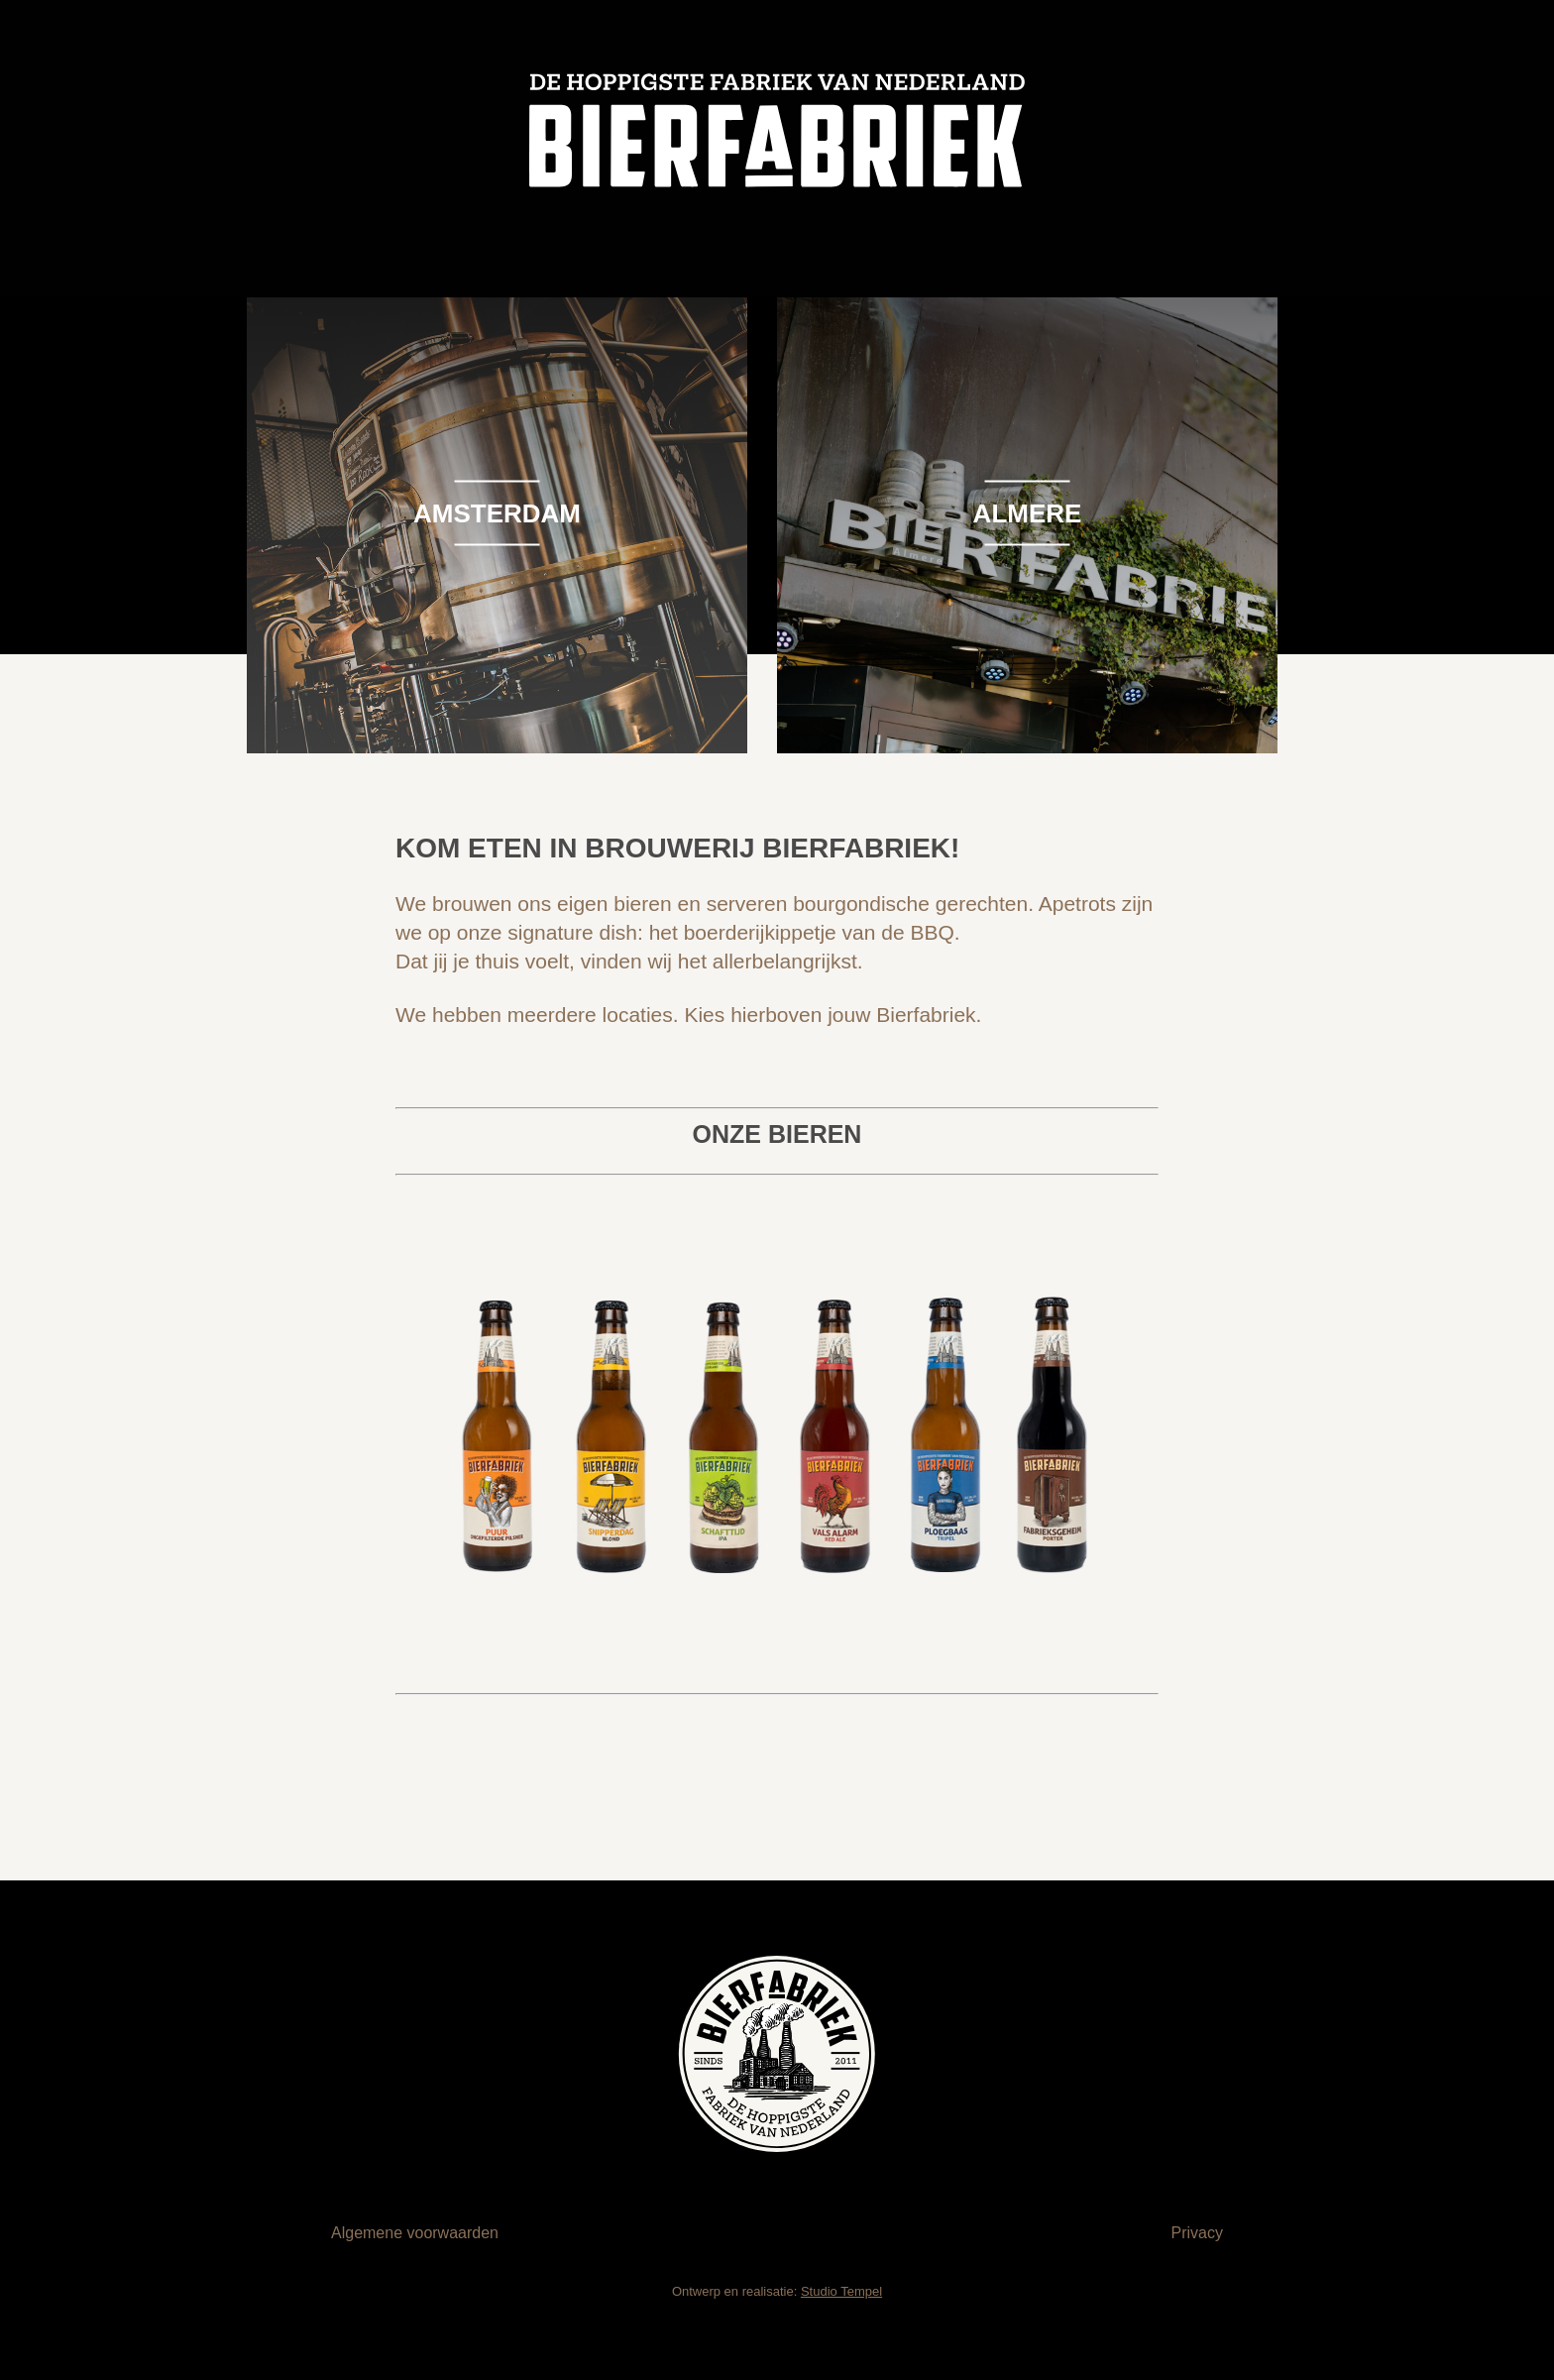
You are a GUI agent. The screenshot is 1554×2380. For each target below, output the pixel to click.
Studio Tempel (841, 2291)
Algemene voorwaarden (415, 2232)
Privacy (1197, 2232)
